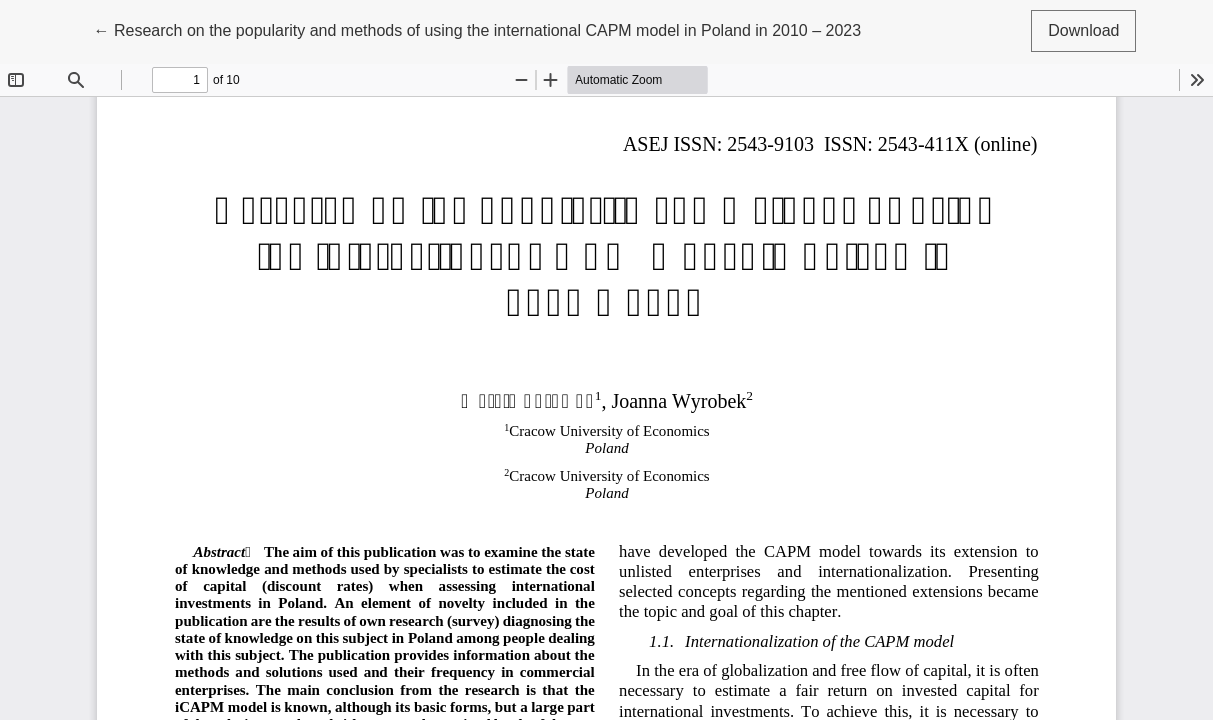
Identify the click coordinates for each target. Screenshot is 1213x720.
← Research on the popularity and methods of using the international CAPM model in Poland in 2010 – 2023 (478, 28)
